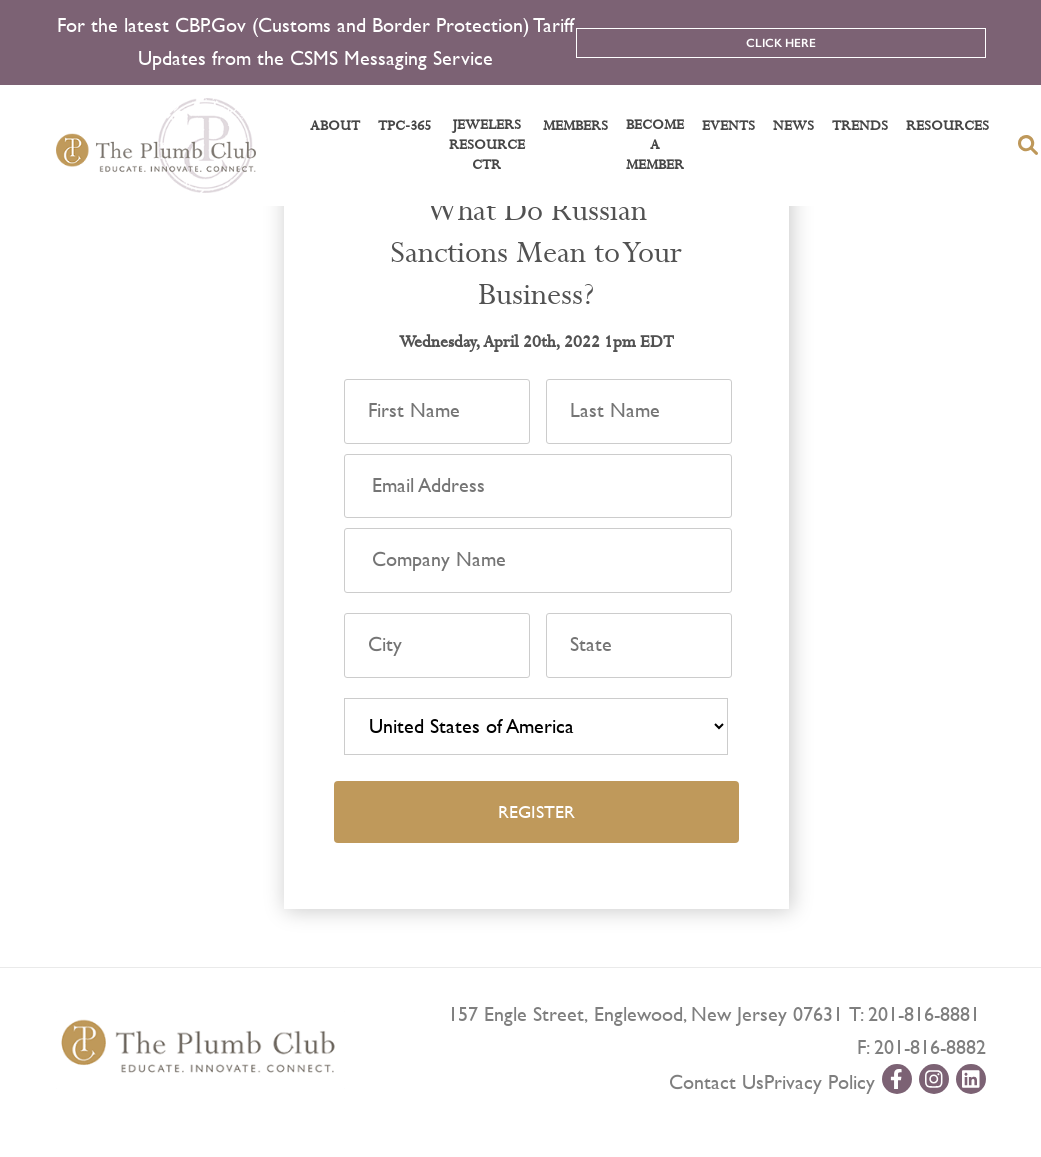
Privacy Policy (819, 1082)
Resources (947, 126)
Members (575, 126)
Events (728, 126)
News (793, 126)
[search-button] (1028, 145)
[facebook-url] (897, 1079)
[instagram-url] (934, 1079)
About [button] (335, 126)
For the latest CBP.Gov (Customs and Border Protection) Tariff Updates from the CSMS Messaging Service (315, 42)
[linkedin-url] (971, 1079)
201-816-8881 (924, 1014)
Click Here (781, 43)
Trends (860, 126)
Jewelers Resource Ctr (487, 145)
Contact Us (716, 1082)
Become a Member (655, 145)
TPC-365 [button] (404, 126)
